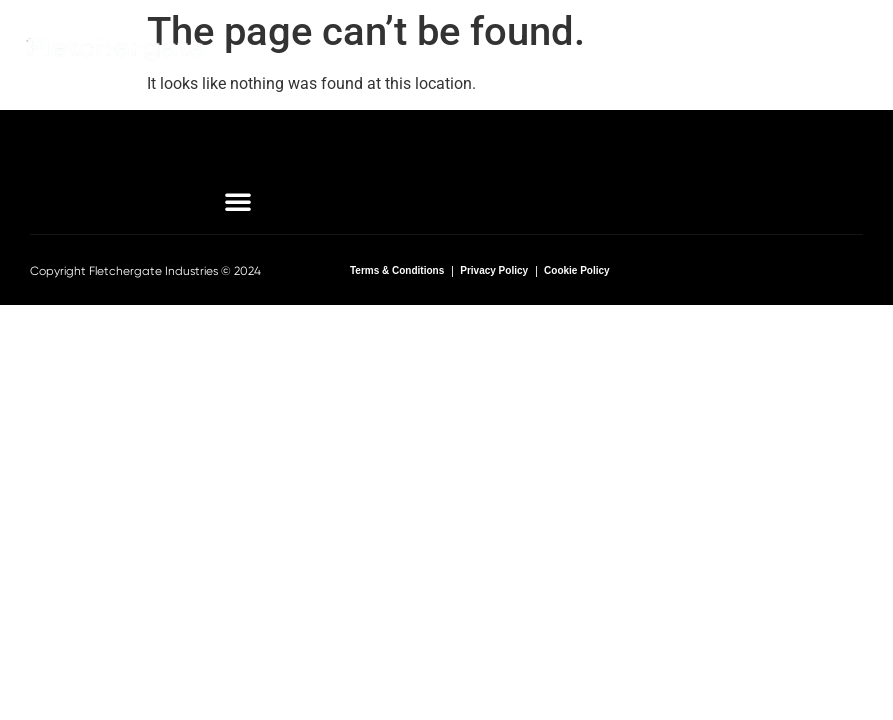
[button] (787, 49)
